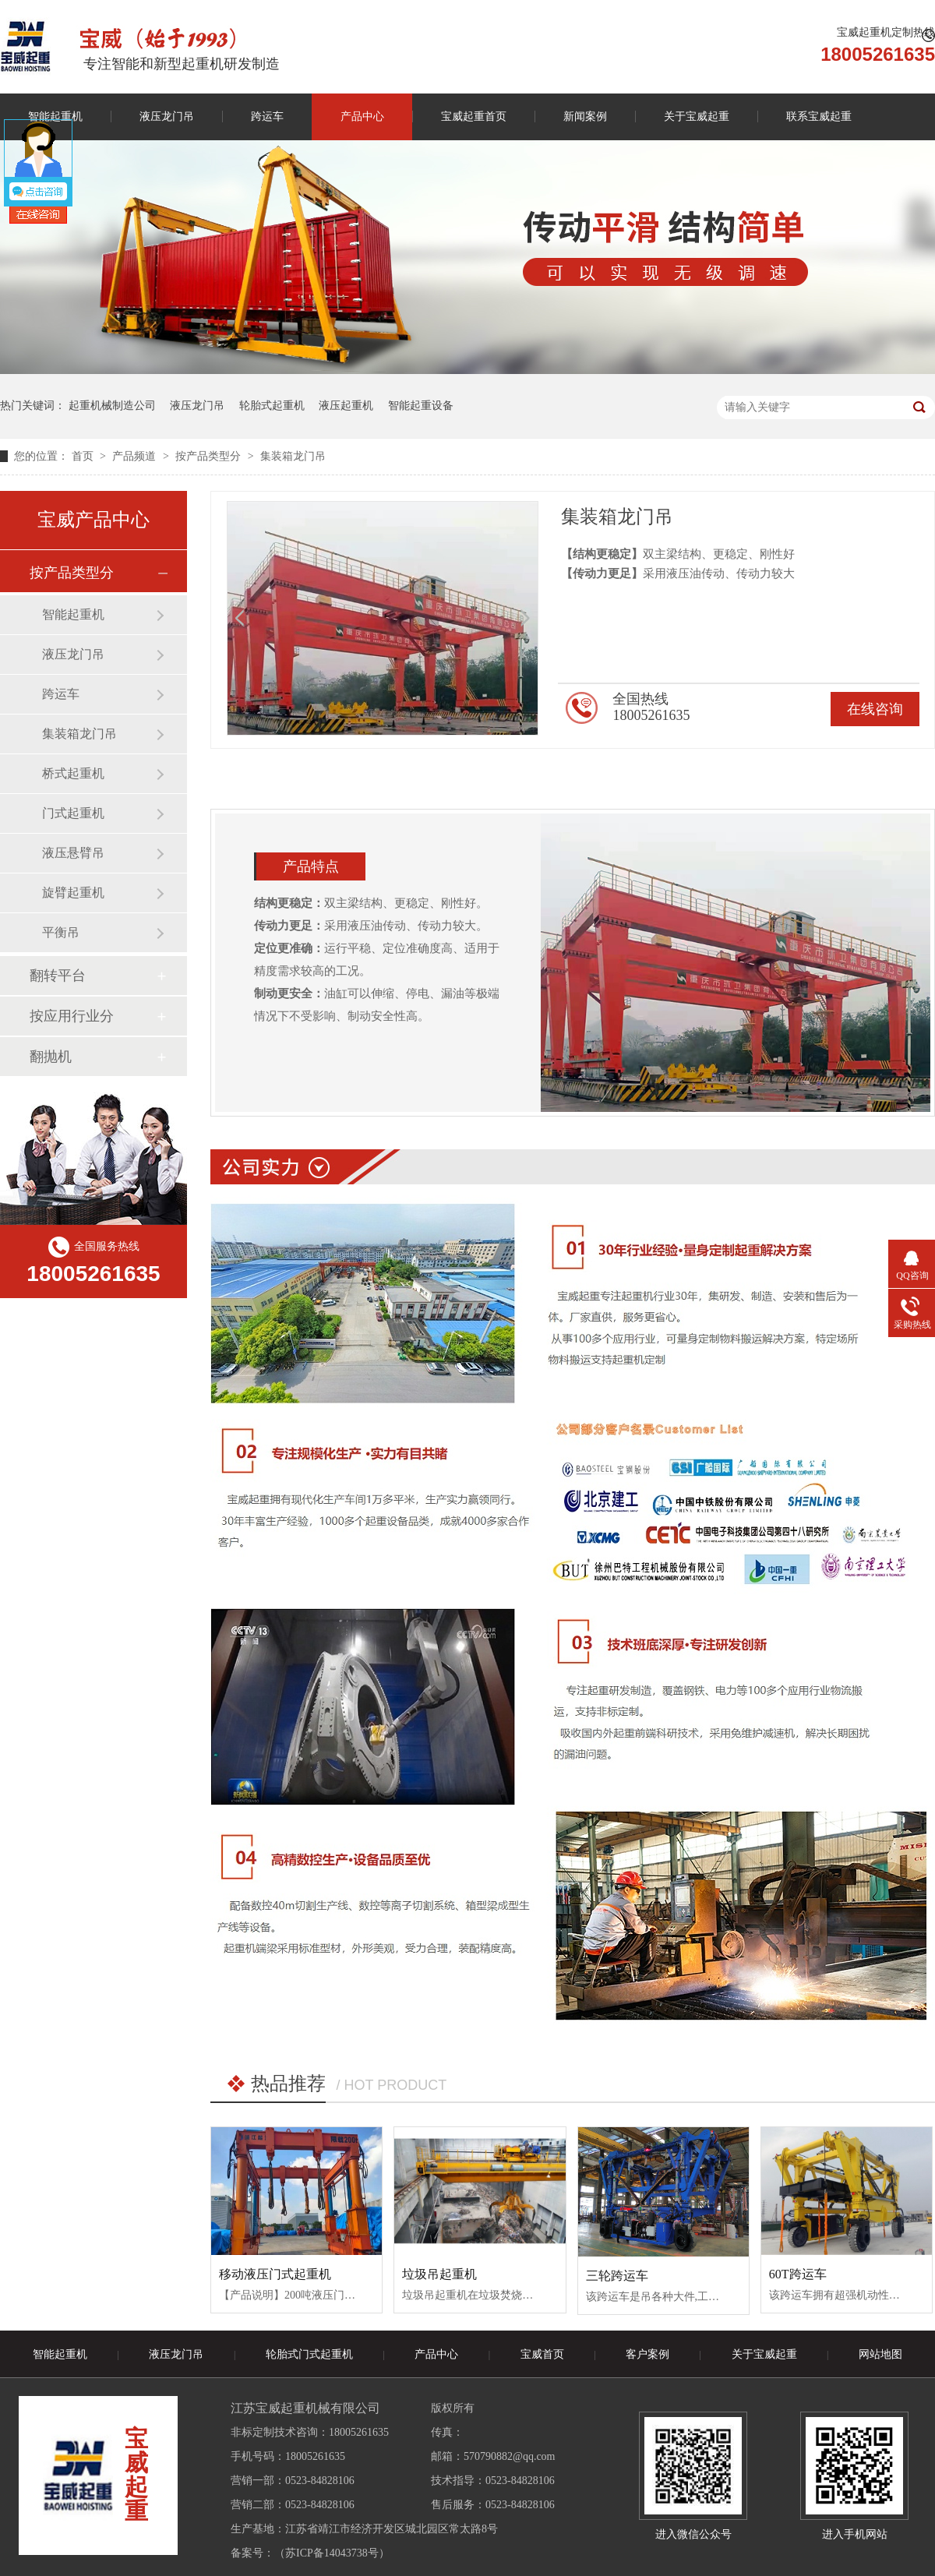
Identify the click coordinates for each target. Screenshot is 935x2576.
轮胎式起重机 (272, 405)
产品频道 (135, 456)
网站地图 (880, 2354)
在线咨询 (875, 709)
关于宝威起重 (696, 116)
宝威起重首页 (473, 116)
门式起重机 (73, 813)
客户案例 (647, 2354)
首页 (84, 456)
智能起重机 (73, 614)
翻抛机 (51, 1056)
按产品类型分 (209, 456)
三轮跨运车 (617, 2275)
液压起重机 (346, 405)
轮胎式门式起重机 (309, 2354)
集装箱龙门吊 (293, 456)
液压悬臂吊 (73, 852)
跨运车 (267, 116)
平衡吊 (60, 932)
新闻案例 (585, 116)
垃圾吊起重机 (439, 2274)
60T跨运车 (798, 2274)
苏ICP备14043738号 (332, 2553)
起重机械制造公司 (112, 405)
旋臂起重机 (73, 892)
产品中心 (362, 116)
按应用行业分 (72, 1016)
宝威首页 (542, 2354)
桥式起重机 (73, 773)
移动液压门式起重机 (275, 2274)
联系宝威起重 (819, 116)
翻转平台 (58, 975)
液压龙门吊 (166, 116)
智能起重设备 (420, 405)
